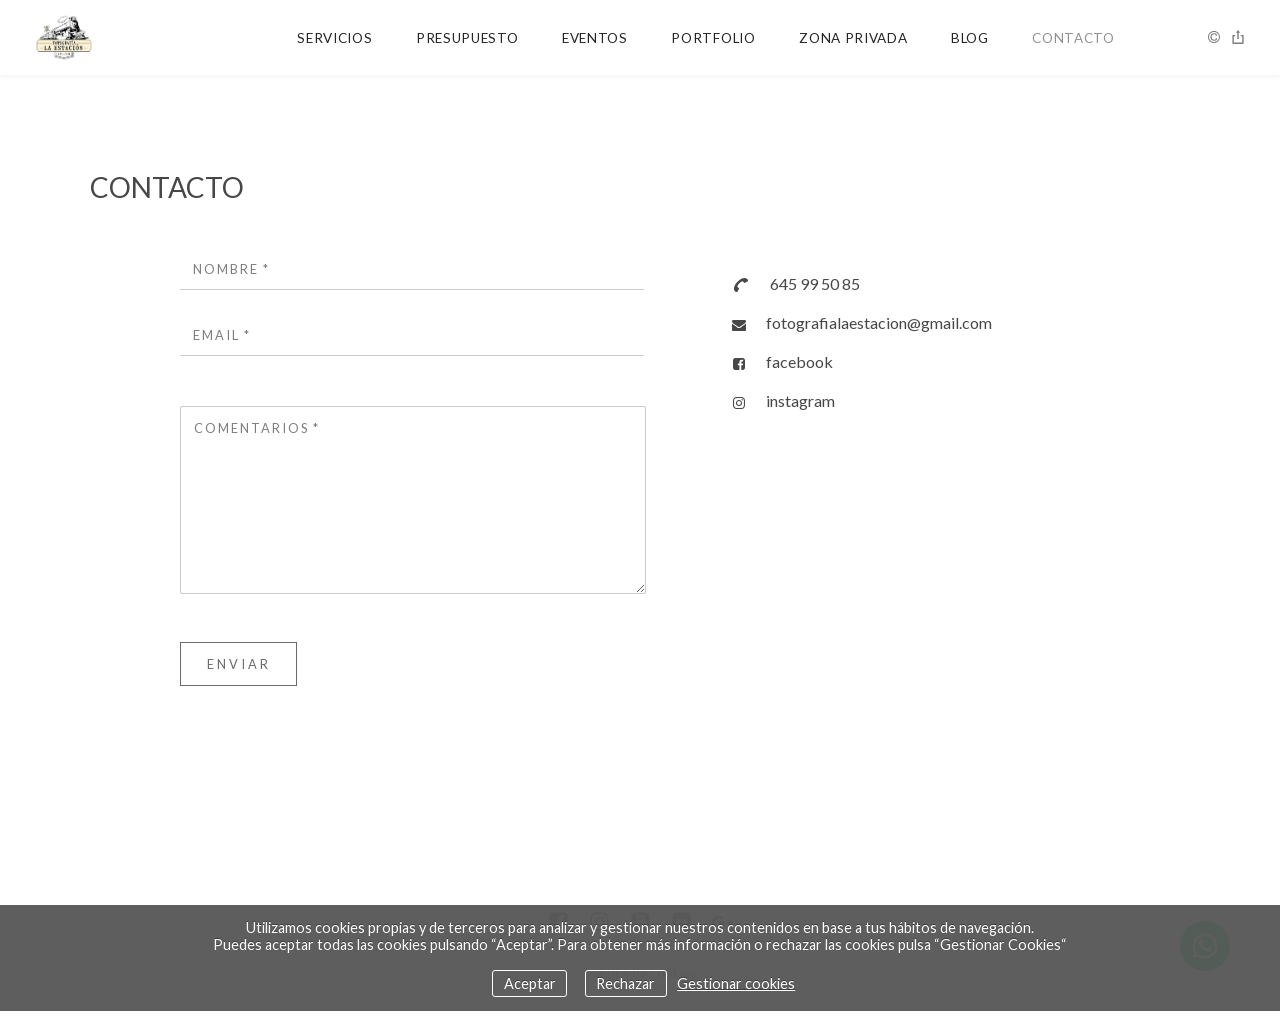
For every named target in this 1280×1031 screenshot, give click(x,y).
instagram (800, 400)
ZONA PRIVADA (853, 38)
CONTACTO (1073, 38)
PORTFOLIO (713, 38)
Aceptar (530, 983)
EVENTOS (595, 38)
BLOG (970, 38)
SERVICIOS (334, 38)
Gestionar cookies (736, 983)
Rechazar (625, 983)
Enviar (239, 664)
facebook (799, 361)
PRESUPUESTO (467, 38)
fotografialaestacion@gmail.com (879, 322)
